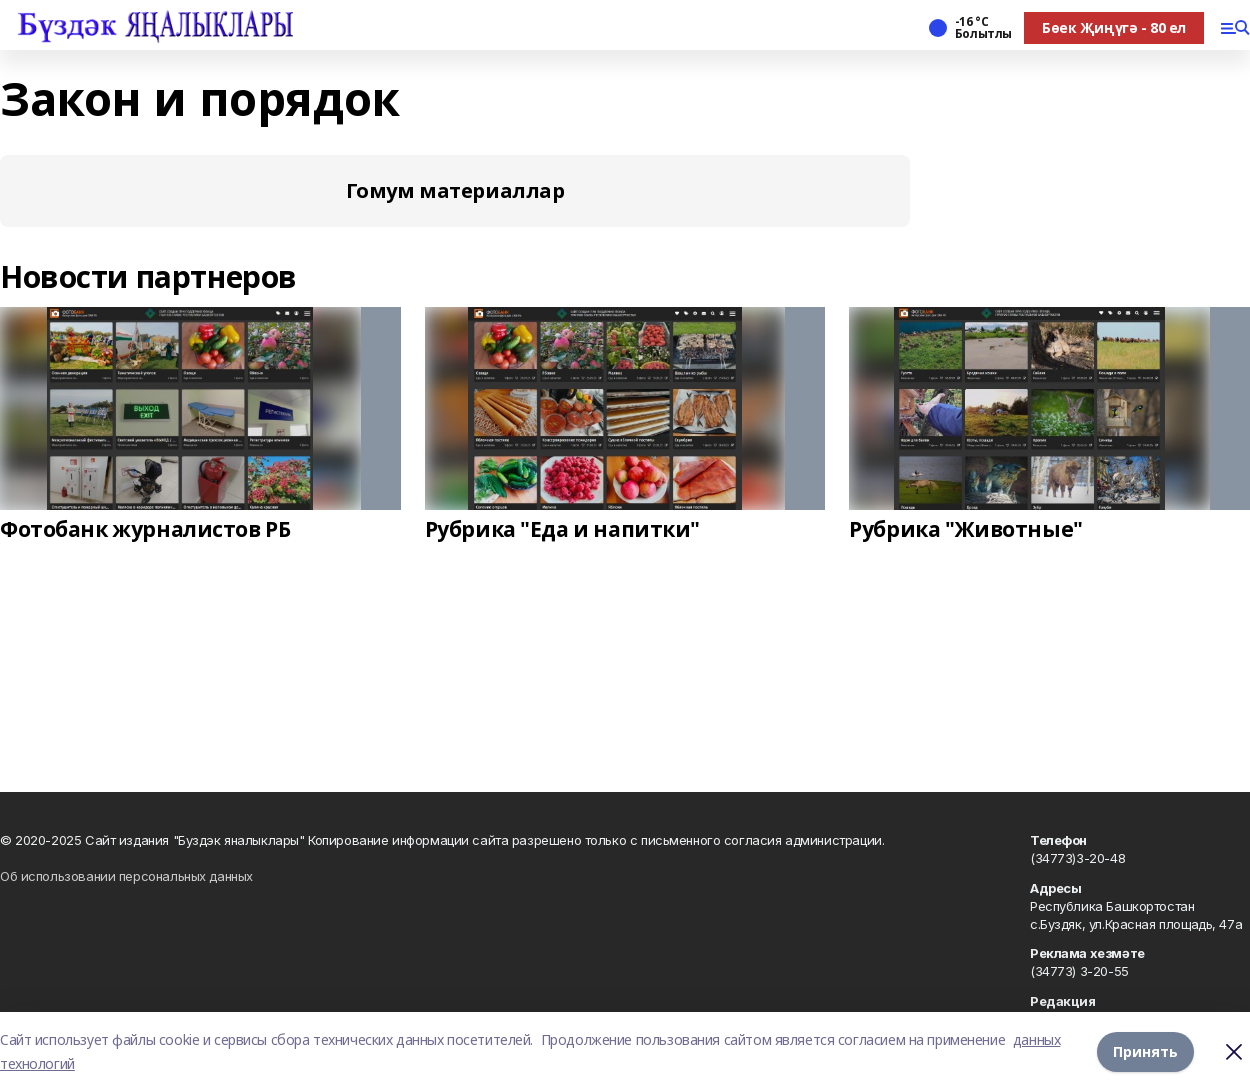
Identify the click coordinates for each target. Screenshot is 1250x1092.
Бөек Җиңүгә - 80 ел (1114, 27)
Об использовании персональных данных (126, 876)
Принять (1145, 1051)
